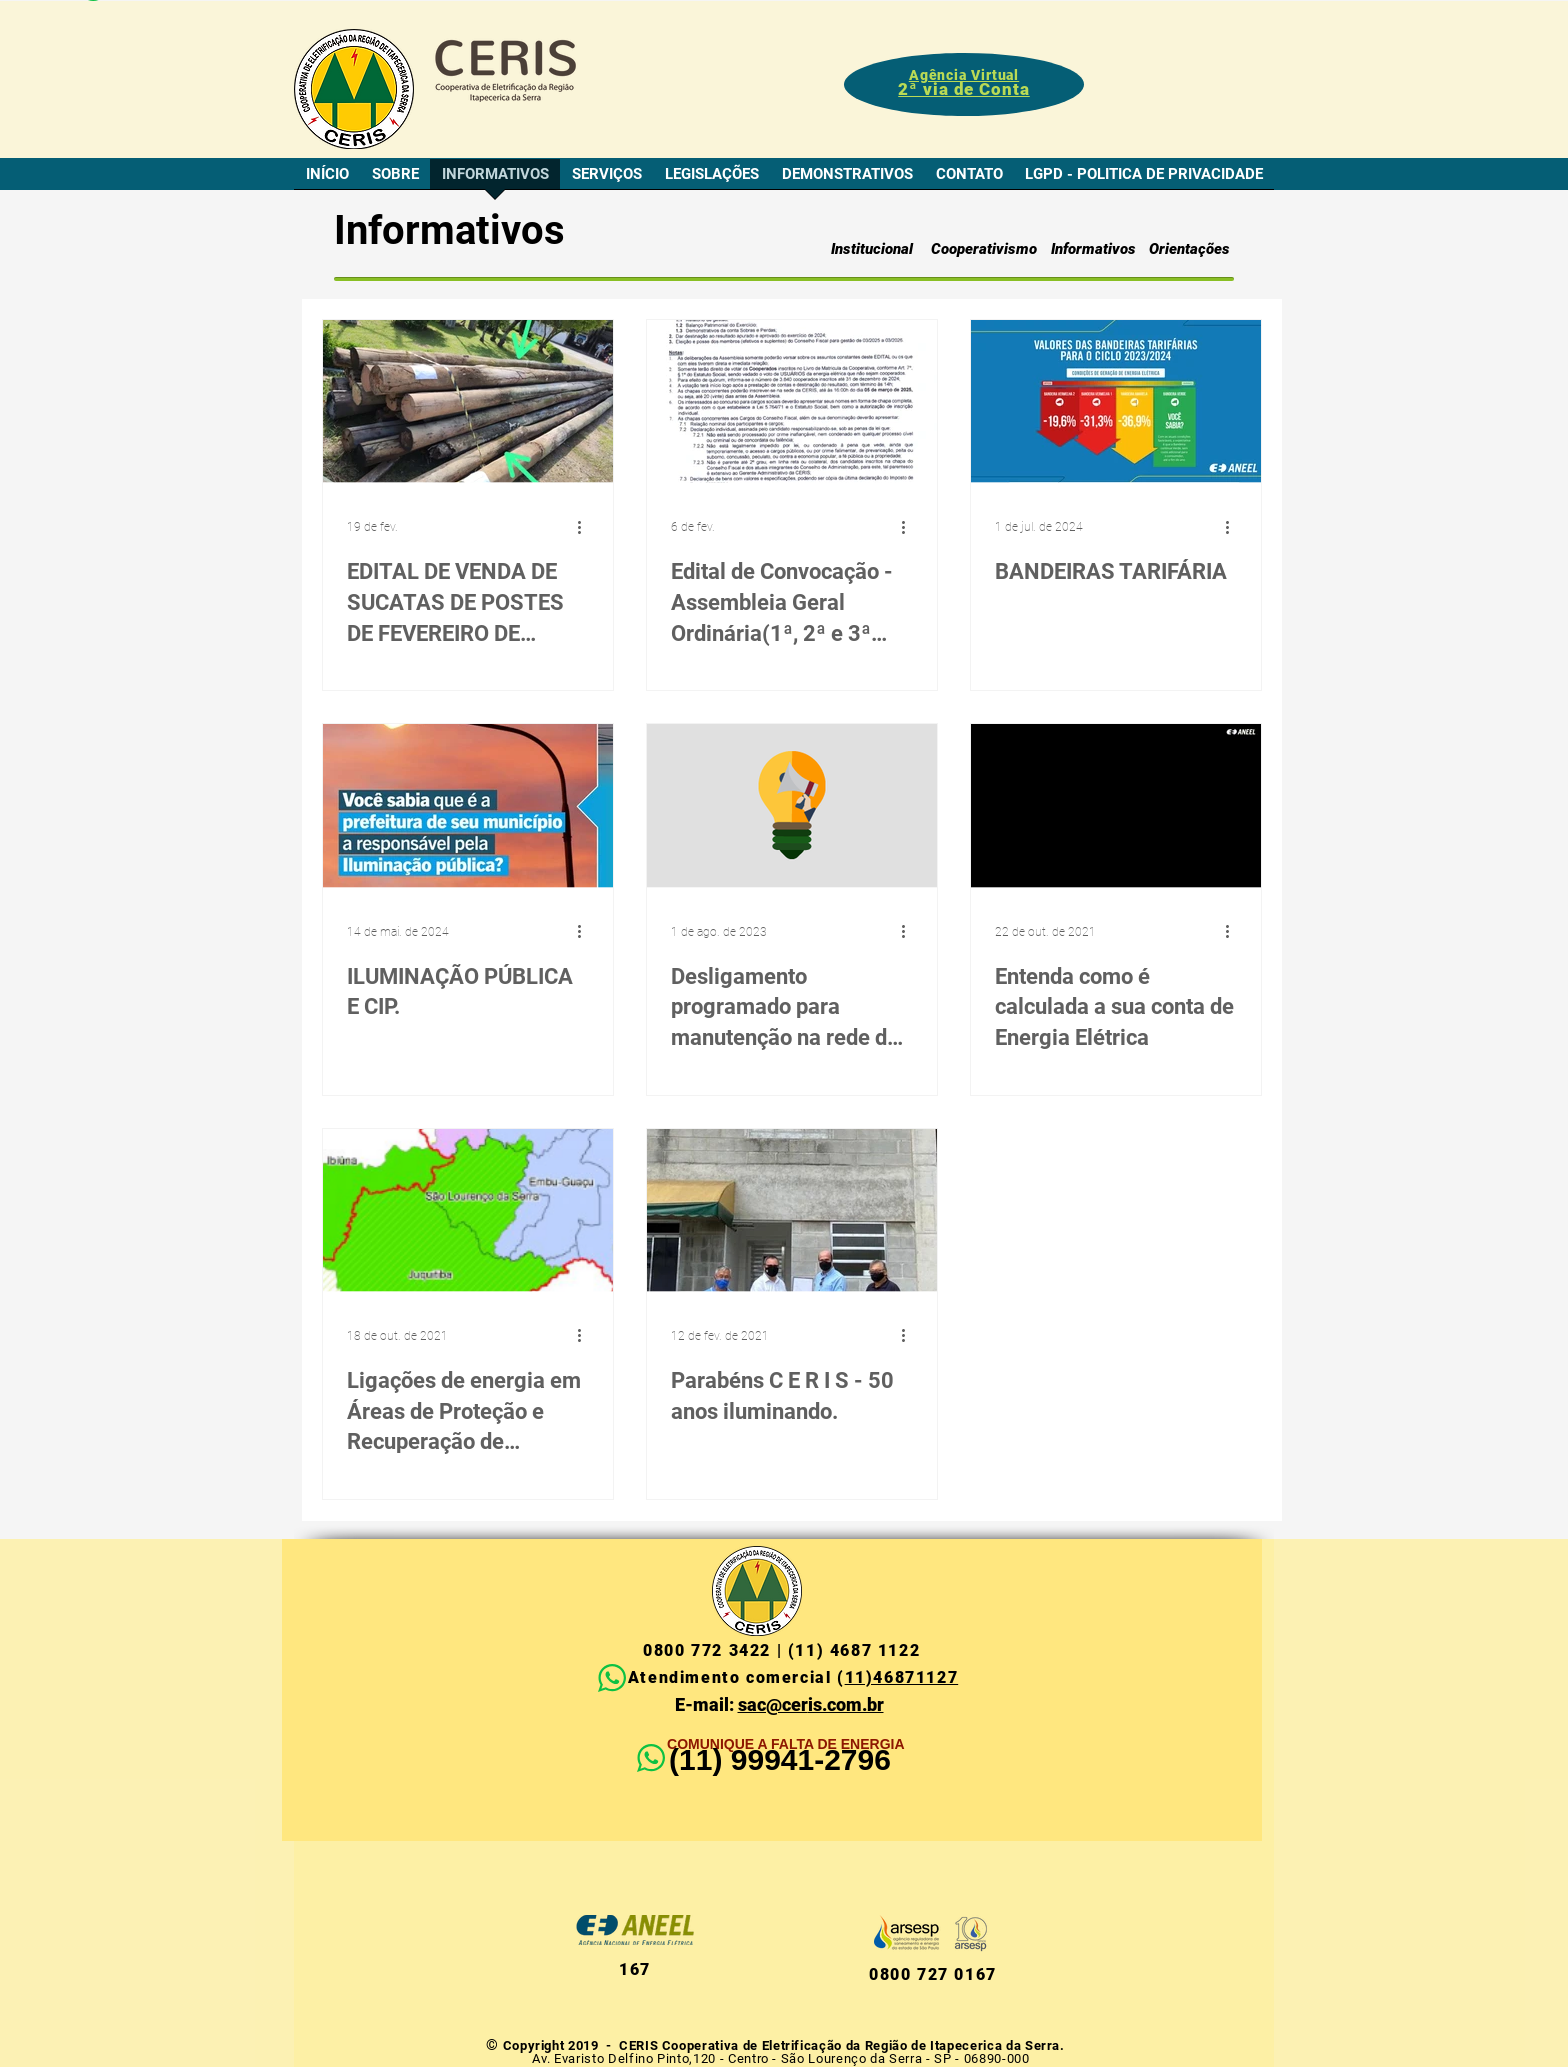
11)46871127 (902, 1677)
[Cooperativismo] (983, 249)
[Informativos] (1093, 249)
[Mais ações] (586, 527)
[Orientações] (1189, 249)
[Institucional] (871, 249)
